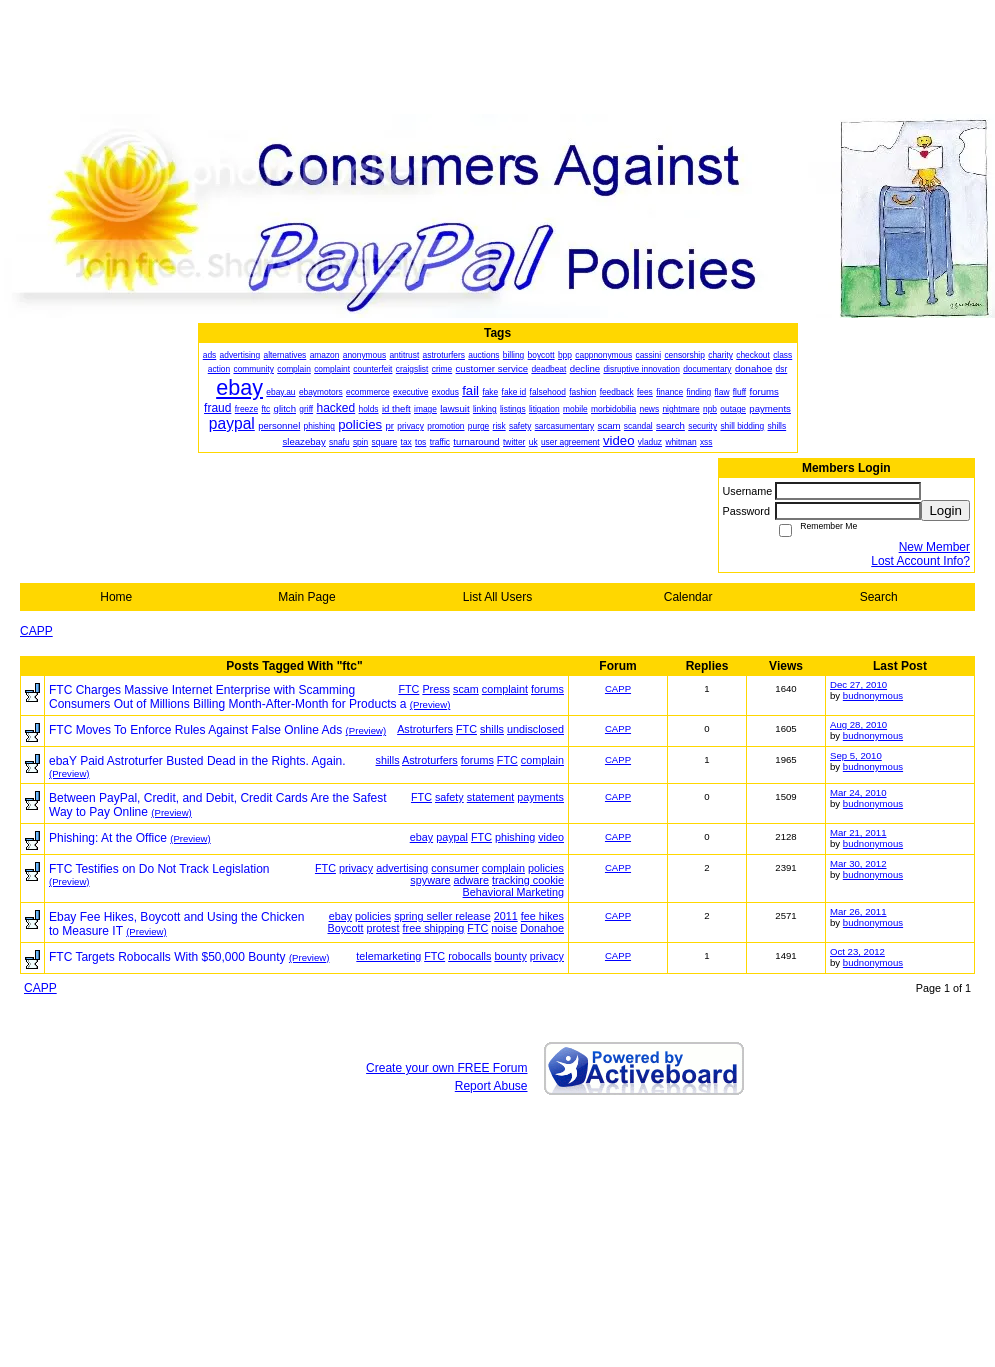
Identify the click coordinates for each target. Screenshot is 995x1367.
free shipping (434, 928)
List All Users (497, 597)
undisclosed (535, 729)
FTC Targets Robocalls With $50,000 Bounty (167, 957)
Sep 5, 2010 (856, 755)
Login (945, 510)
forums (547, 689)
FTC (408, 689)
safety (449, 797)
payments (540, 797)
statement (490, 797)
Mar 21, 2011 (858, 832)
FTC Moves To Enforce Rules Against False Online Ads (195, 730)
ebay (421, 837)
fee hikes (542, 916)
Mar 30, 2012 (858, 863)
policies (546, 868)
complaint (505, 689)
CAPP (36, 631)
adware (471, 880)
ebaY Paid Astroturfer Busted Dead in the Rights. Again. (197, 761)
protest (383, 928)
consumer (454, 868)
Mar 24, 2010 (858, 792)
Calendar (688, 597)
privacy (356, 868)
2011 (506, 916)
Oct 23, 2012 (857, 951)
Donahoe (542, 928)
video (551, 837)
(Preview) (430, 704)
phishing (515, 837)
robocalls (469, 956)
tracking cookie (528, 880)
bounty (510, 956)
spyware (430, 880)
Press (436, 689)
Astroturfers (425, 729)
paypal (452, 837)
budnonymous (873, 695)
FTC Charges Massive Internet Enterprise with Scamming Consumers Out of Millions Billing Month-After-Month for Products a (227, 697)
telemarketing (388, 956)
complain (542, 760)
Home (116, 597)
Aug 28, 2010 (858, 724)
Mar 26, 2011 (858, 911)
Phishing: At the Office (108, 838)
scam (466, 689)
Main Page (306, 597)
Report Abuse (491, 1086)
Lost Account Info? (920, 561)
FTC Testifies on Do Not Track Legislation (159, 869)
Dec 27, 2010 (858, 684)
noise (504, 928)
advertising (402, 868)
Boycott (346, 928)
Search (879, 597)
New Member (934, 547)
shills (492, 729)
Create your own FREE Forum (446, 1068)
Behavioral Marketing (513, 892)
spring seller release (442, 916)
